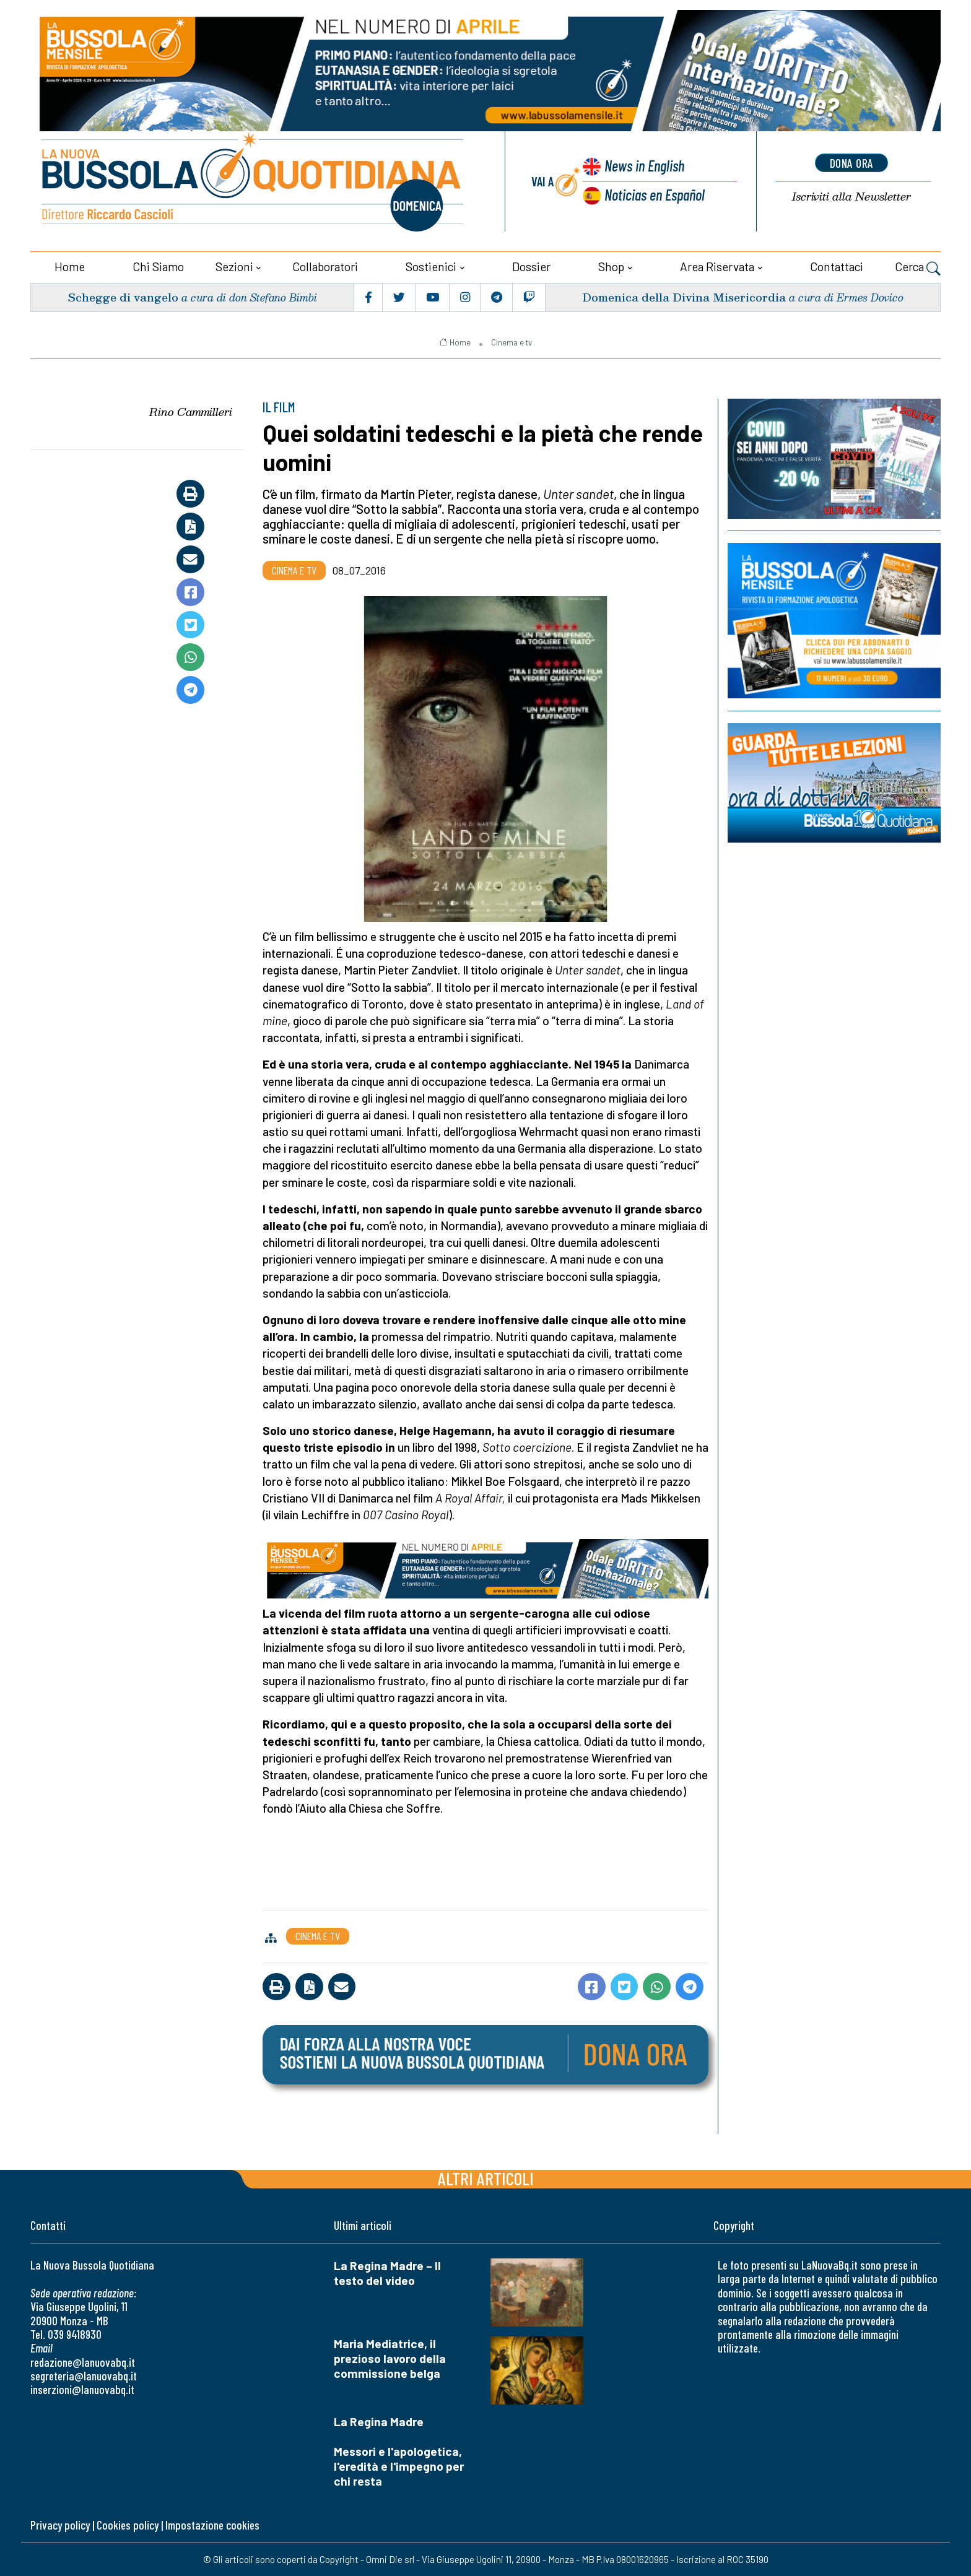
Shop (611, 266)
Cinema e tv (511, 342)
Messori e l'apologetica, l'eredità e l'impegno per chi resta (399, 2465)
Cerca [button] (918, 267)
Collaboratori (325, 266)
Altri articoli (486, 2177)
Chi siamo (158, 266)
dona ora (851, 162)
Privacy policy (60, 2524)
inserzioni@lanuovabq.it (82, 2389)
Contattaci (836, 266)
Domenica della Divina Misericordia (684, 296)
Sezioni (234, 266)
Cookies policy (128, 2524)
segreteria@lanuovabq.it (83, 2375)
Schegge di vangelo (122, 296)
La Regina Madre (379, 2421)
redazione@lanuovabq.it (82, 2361)
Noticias (654, 194)
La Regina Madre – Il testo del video (387, 2272)
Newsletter (851, 196)
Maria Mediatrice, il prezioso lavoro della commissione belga (390, 2358)
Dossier (531, 266)
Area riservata (717, 266)
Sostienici (431, 266)
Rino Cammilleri (190, 411)
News (643, 165)
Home (69, 266)
